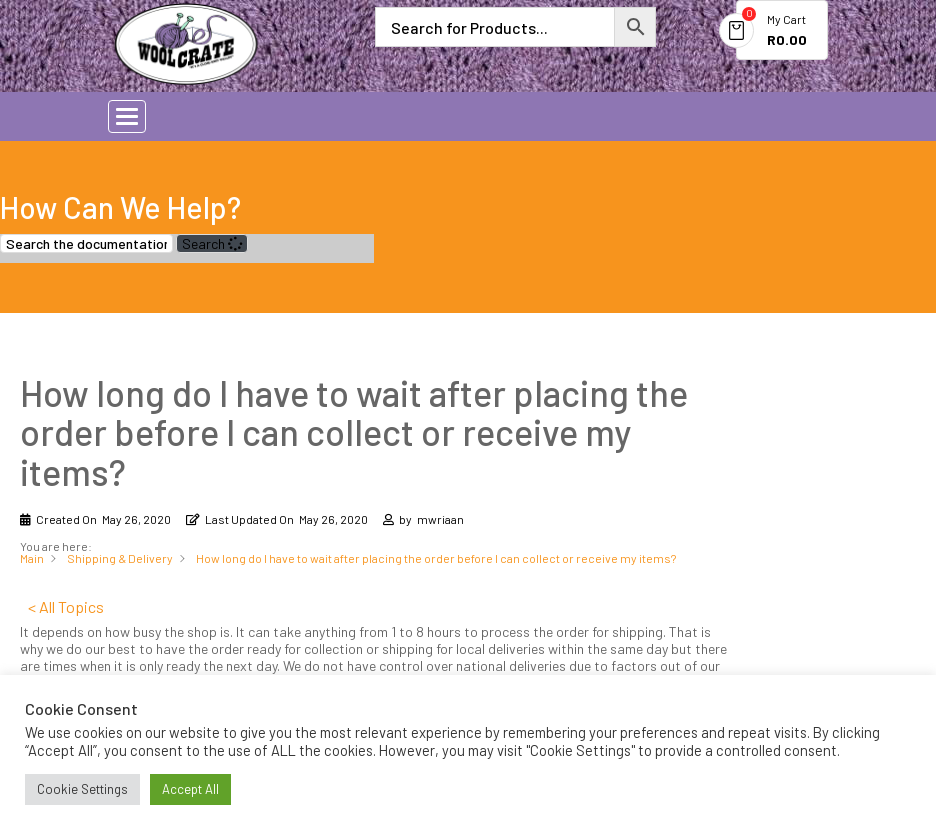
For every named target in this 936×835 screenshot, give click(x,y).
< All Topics (66, 606)
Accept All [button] (190, 789)
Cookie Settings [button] (82, 789)
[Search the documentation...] (86, 243)
